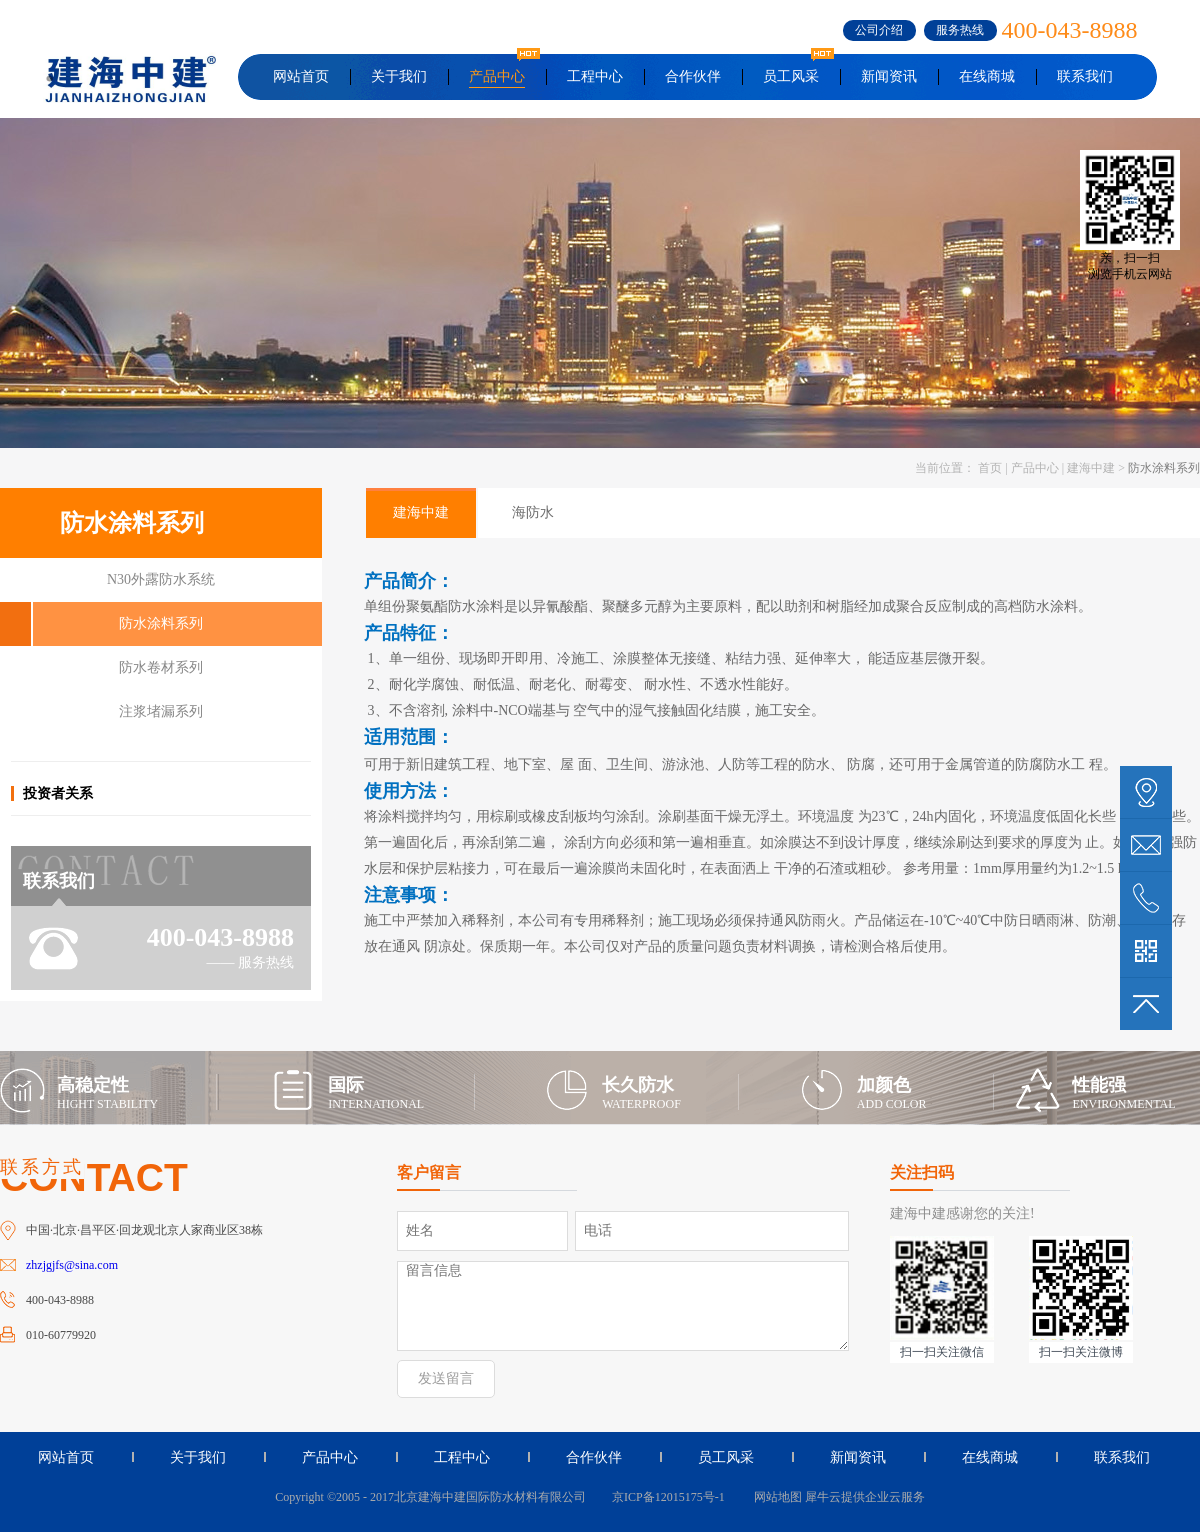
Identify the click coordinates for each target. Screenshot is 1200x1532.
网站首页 (301, 76)
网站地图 (775, 1497)
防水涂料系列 (1164, 468)
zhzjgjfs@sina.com (72, 1265)
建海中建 (1091, 468)
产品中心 (1035, 468)
